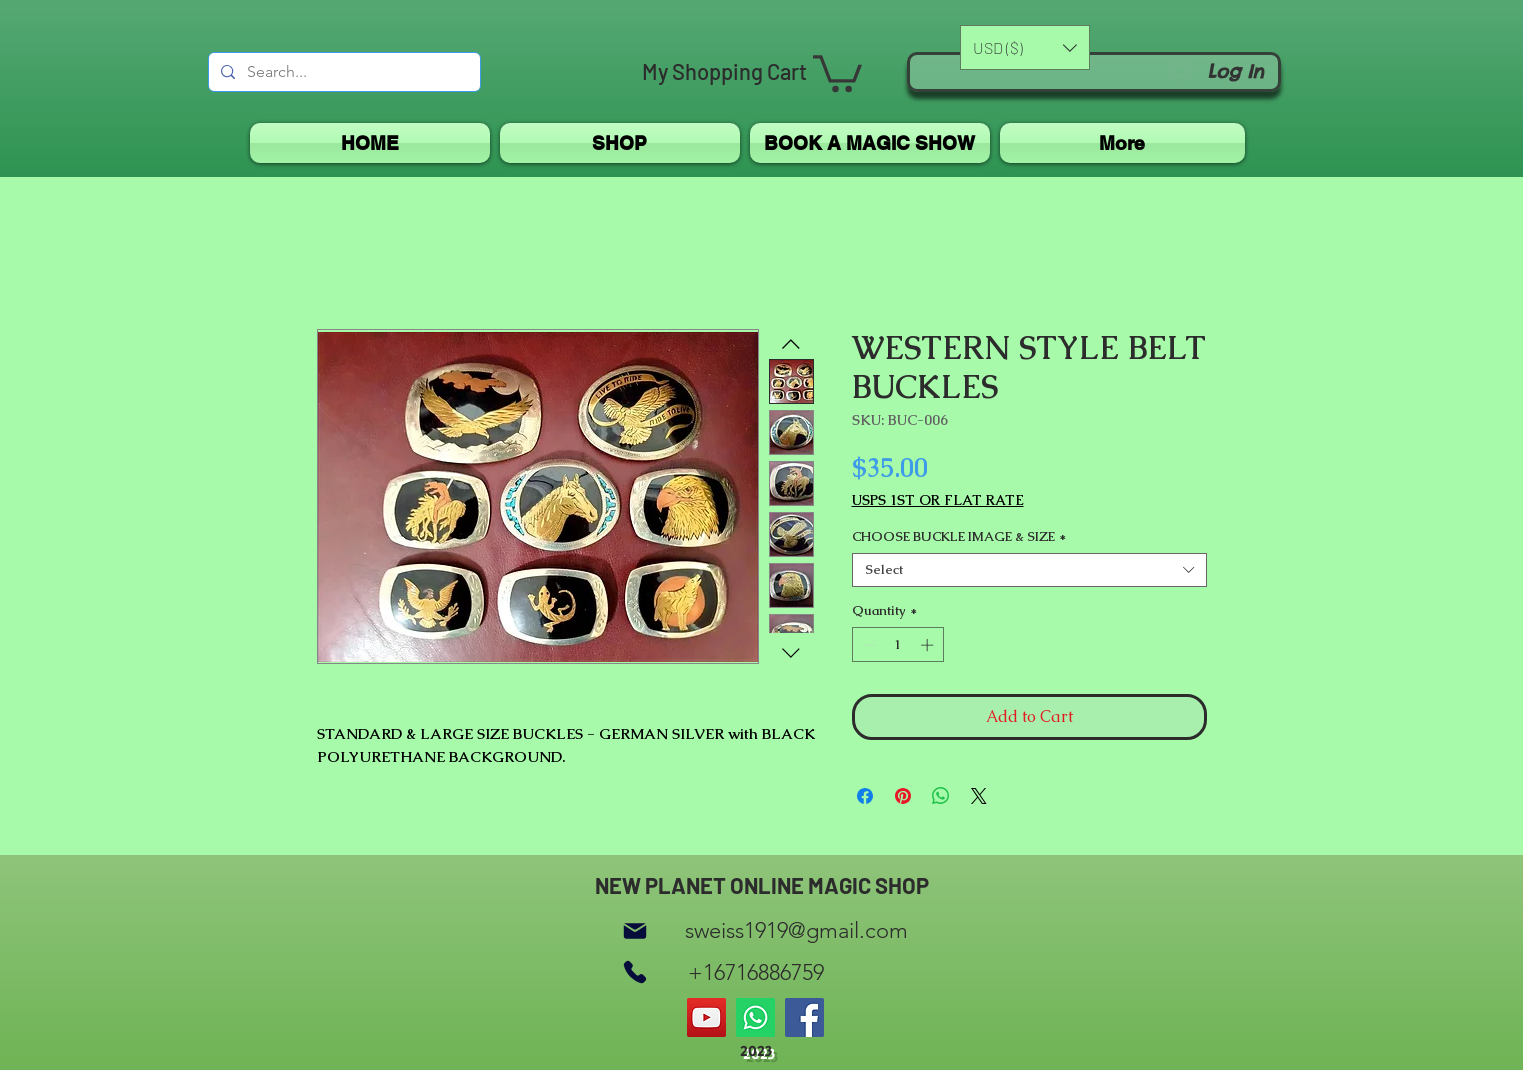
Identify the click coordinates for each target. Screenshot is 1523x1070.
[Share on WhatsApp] (941, 796)
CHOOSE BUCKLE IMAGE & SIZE (959, 537)
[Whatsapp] (755, 1017)
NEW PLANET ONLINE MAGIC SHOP (762, 885)
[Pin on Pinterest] (903, 796)
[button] (837, 71)
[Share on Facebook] (865, 796)
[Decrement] (867, 645)
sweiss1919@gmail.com (796, 930)
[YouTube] (706, 1017)
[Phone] (635, 972)
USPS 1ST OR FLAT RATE (938, 500)
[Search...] (342, 72)
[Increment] (929, 645)
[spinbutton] (897, 645)
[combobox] (1029, 570)
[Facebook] (804, 1017)
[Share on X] (979, 796)
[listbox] (1025, 47)
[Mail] (635, 930)
